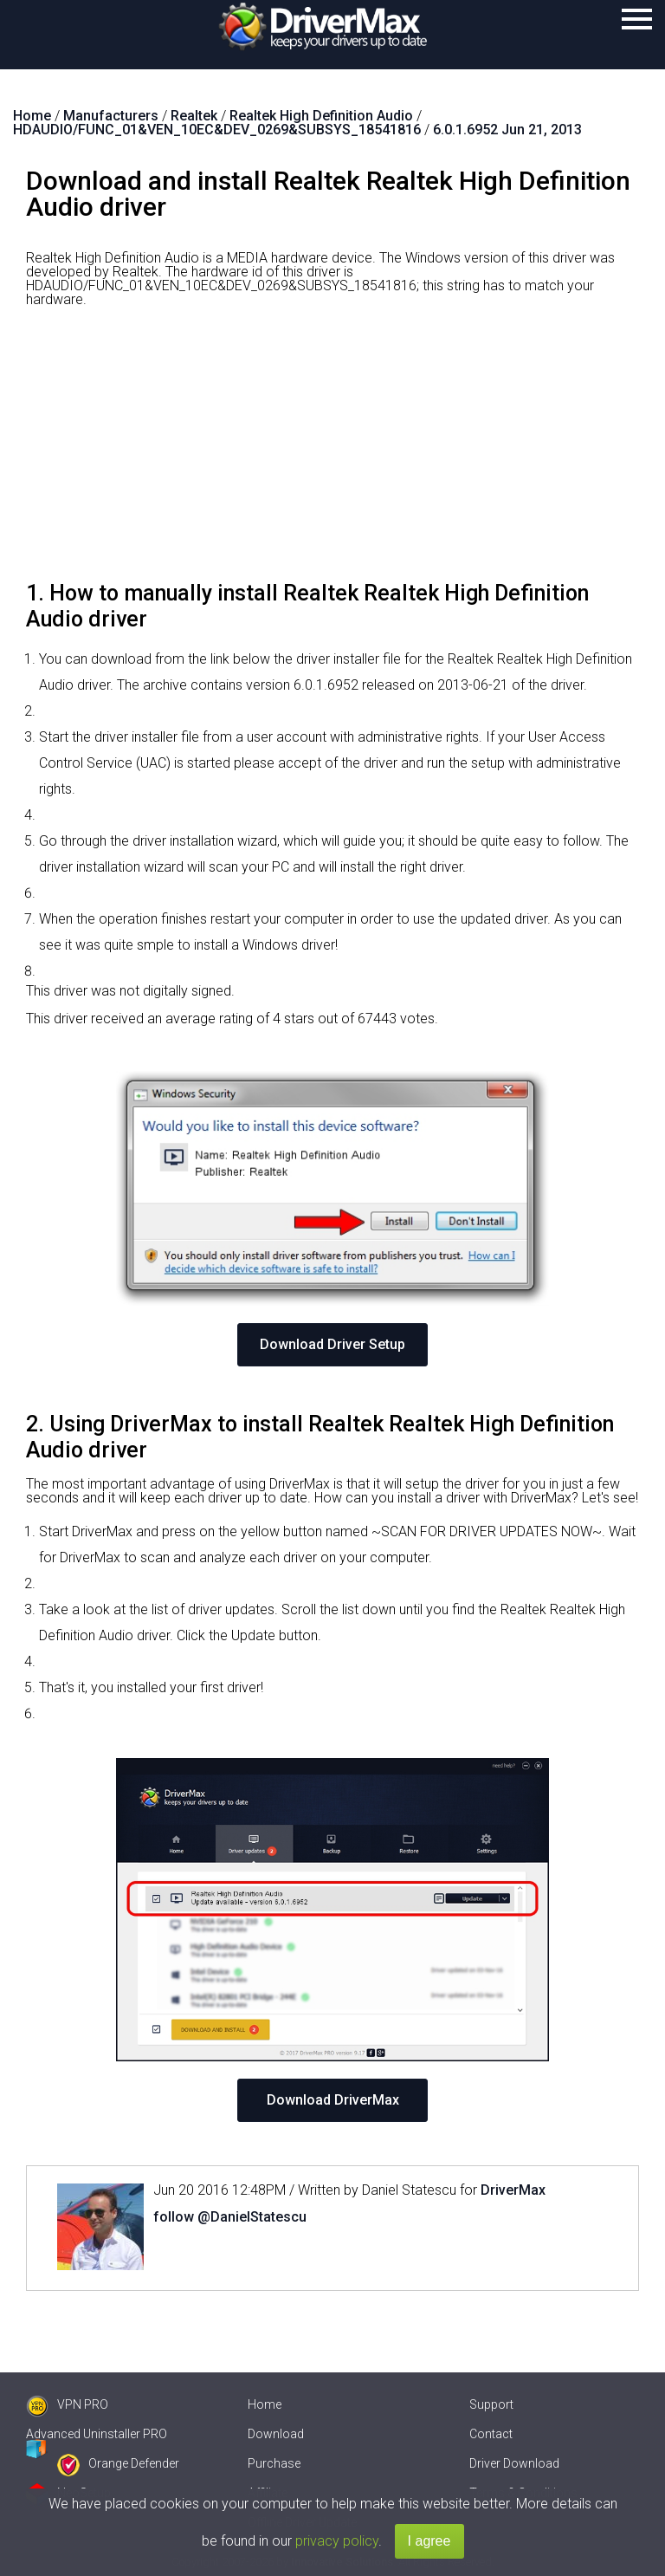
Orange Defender (118, 2463)
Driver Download (514, 2463)
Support (491, 2404)
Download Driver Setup (332, 1344)
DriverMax (513, 2190)
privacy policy (336, 2541)
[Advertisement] (332, 450)
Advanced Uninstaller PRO (96, 2434)
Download (276, 2434)
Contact (491, 2434)
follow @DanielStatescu (230, 2217)
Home (264, 2404)
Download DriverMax (333, 2100)
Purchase (274, 2463)
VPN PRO (67, 2404)
